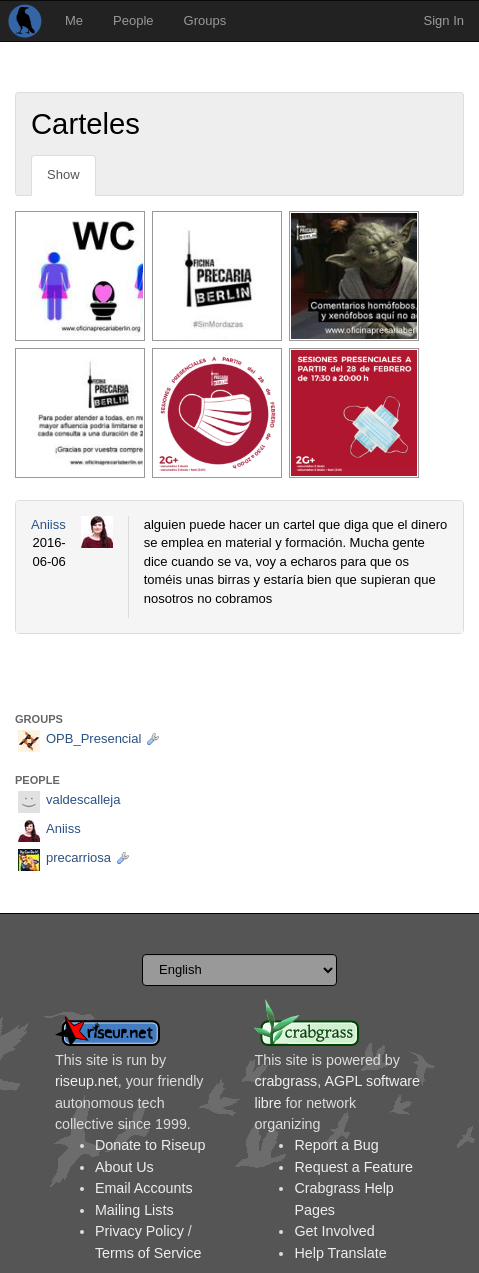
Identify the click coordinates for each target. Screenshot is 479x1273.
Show (63, 174)
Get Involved (334, 1231)
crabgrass (285, 1081)
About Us (124, 1167)
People (133, 20)
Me (74, 20)
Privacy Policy (139, 1231)
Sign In (444, 20)
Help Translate (340, 1253)
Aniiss (48, 524)
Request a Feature (353, 1167)
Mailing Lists (134, 1210)
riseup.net (86, 1081)
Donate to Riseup (150, 1145)
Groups (205, 20)
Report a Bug (336, 1145)
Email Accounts (144, 1188)
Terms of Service (148, 1253)
